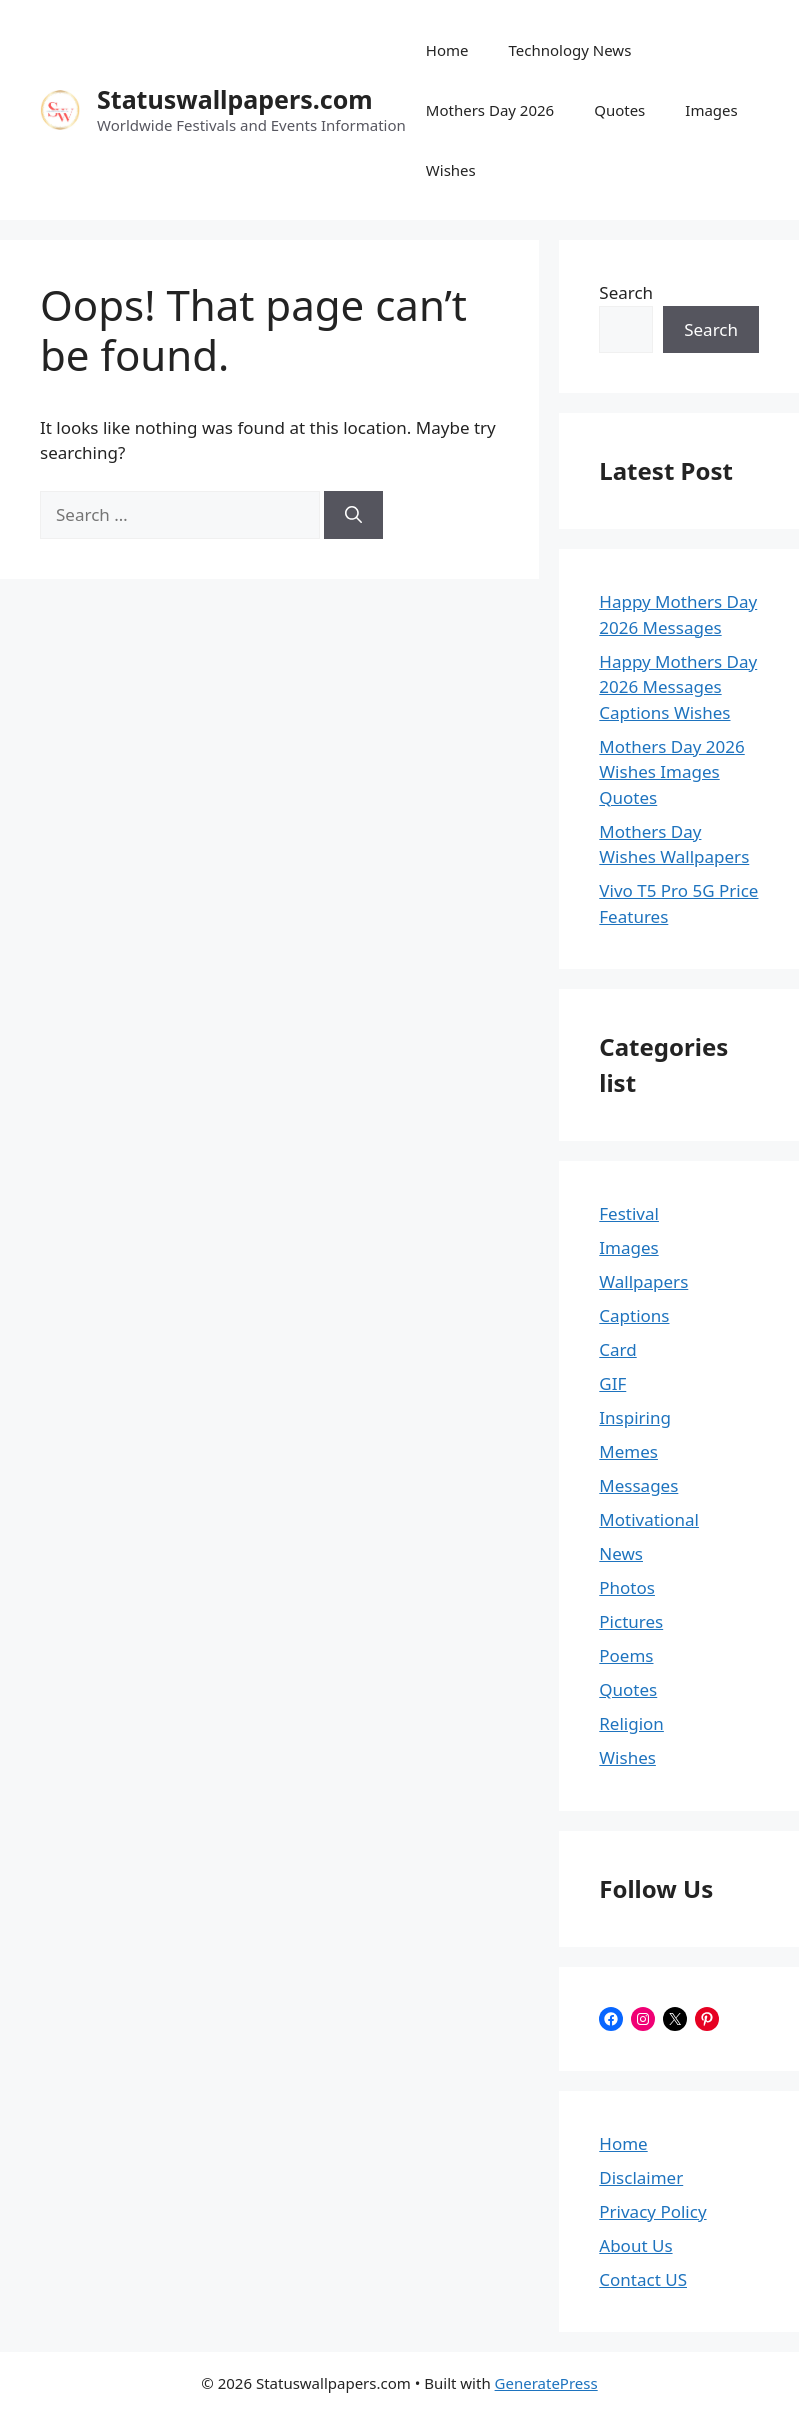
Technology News (570, 50)
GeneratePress (546, 2383)
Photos (627, 1587)
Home (447, 50)
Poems (626, 1655)
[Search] (353, 515)
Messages (638, 1485)
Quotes (619, 110)
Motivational (649, 1519)
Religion (631, 1723)
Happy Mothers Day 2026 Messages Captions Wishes (678, 687)
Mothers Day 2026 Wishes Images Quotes (671, 772)
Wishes (451, 170)
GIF (612, 1383)
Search (626, 292)
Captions (634, 1315)
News (621, 1553)
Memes (628, 1451)
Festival (629, 1213)
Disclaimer (641, 2177)
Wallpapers (643, 1281)
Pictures (631, 1621)
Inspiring (635, 1417)
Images (711, 110)
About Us (635, 2245)
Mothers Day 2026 (490, 110)
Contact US (643, 2279)
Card (617, 1349)
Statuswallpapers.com (235, 99)
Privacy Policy (652, 2211)
